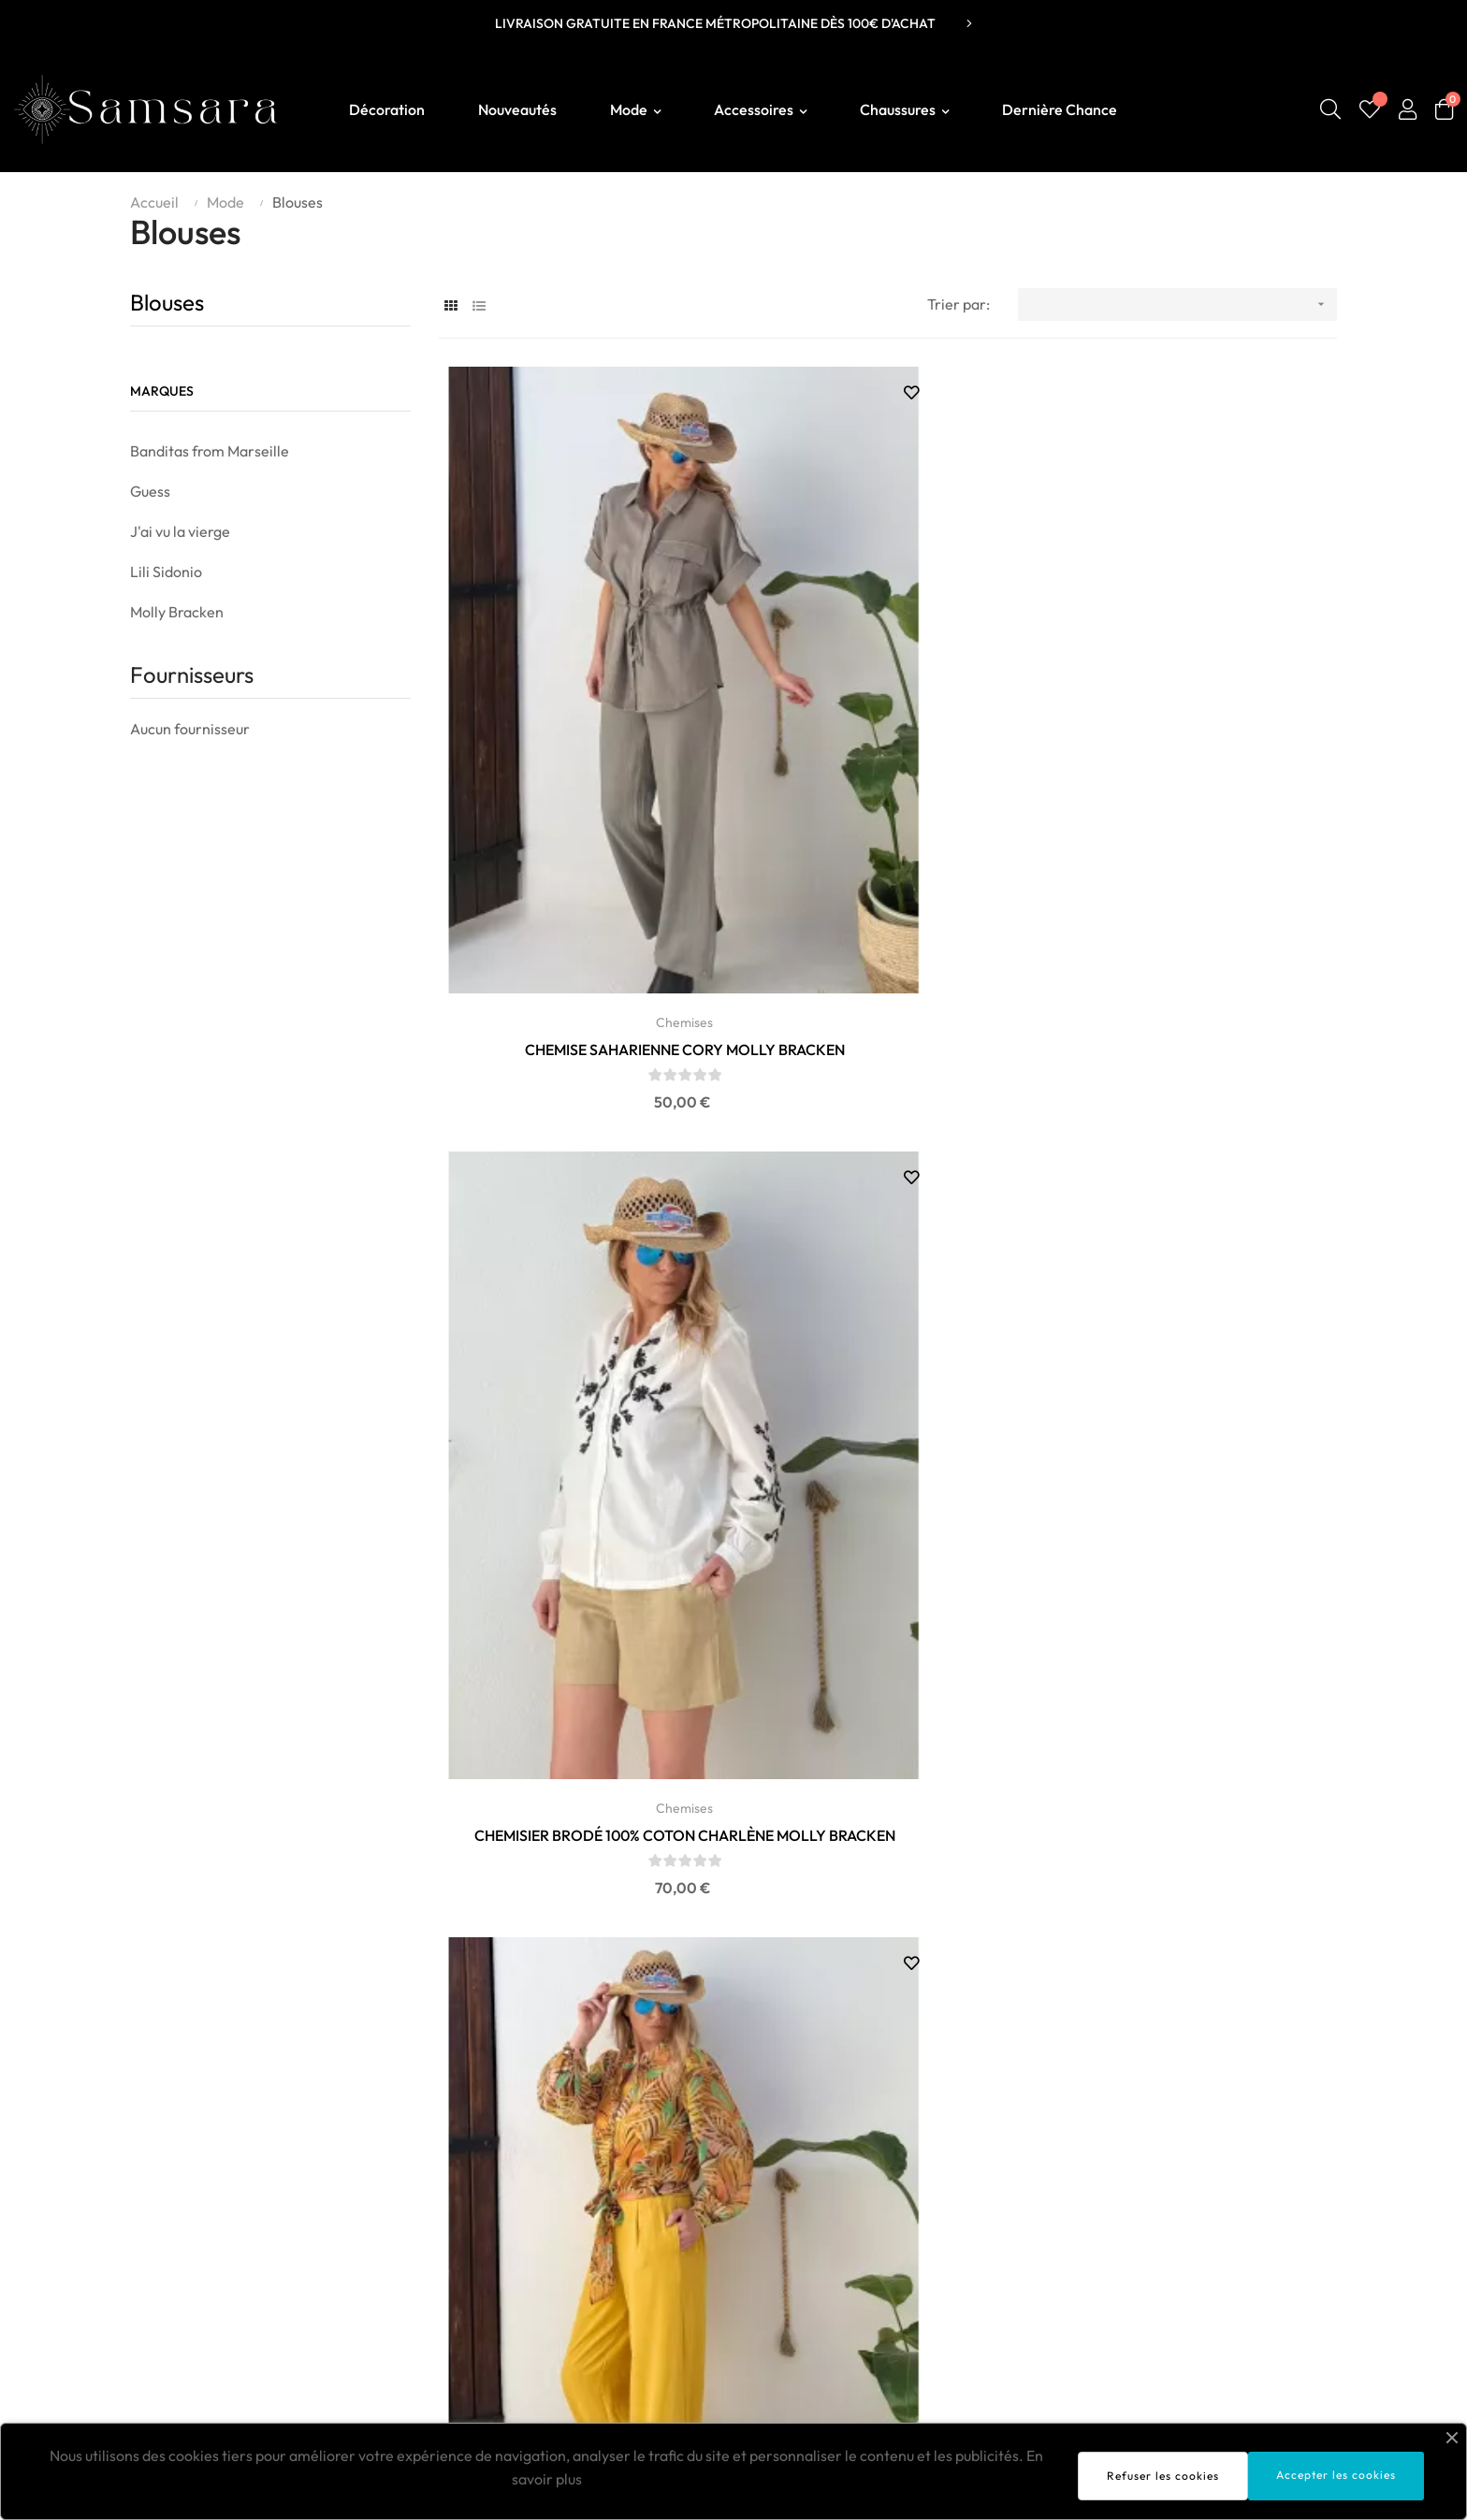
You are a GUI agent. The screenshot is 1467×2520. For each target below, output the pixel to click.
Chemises (578, 754)
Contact (1155, 2294)
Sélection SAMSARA (700, 2182)
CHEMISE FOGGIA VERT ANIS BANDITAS (887, 1812)
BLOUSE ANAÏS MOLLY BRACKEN (1196, 1812)
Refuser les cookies (1163, 2476)
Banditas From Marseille (714, 2210)
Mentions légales (1184, 2210)
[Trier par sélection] (1177, 304)
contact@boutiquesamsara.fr (215, 2209)
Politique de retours (1193, 2266)
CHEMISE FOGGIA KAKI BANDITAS (888, 1296)
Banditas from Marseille (209, 451)
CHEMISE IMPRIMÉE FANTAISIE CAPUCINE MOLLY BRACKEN (1196, 782)
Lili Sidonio (166, 571)
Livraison (1158, 2182)
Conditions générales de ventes (1232, 2238)
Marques (162, 391)
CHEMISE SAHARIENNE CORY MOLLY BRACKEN (579, 782)
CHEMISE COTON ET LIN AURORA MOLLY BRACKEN (579, 1297)
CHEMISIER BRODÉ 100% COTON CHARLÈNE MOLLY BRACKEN (887, 782)
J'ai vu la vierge (180, 531)
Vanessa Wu (673, 2294)
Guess (150, 491)
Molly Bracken (177, 611)
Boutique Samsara (183, 2178)
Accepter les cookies (1336, 2475)
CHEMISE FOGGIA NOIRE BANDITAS (579, 1812)
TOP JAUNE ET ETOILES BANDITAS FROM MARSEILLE (1196, 1297)
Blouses (167, 302)
